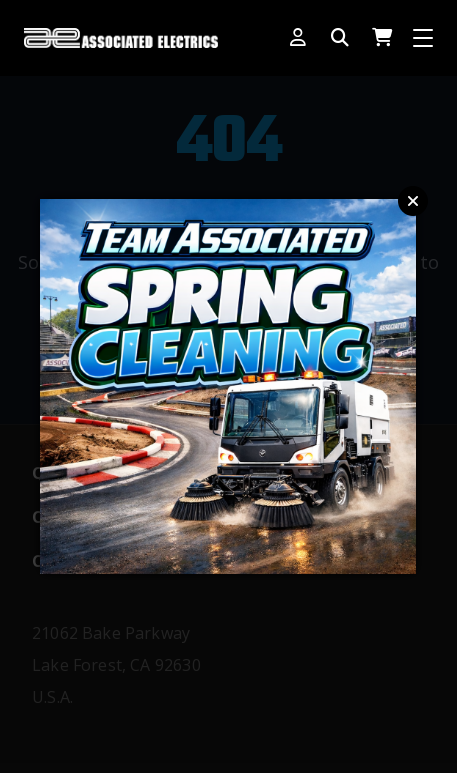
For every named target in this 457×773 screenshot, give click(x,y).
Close (413, 201)
